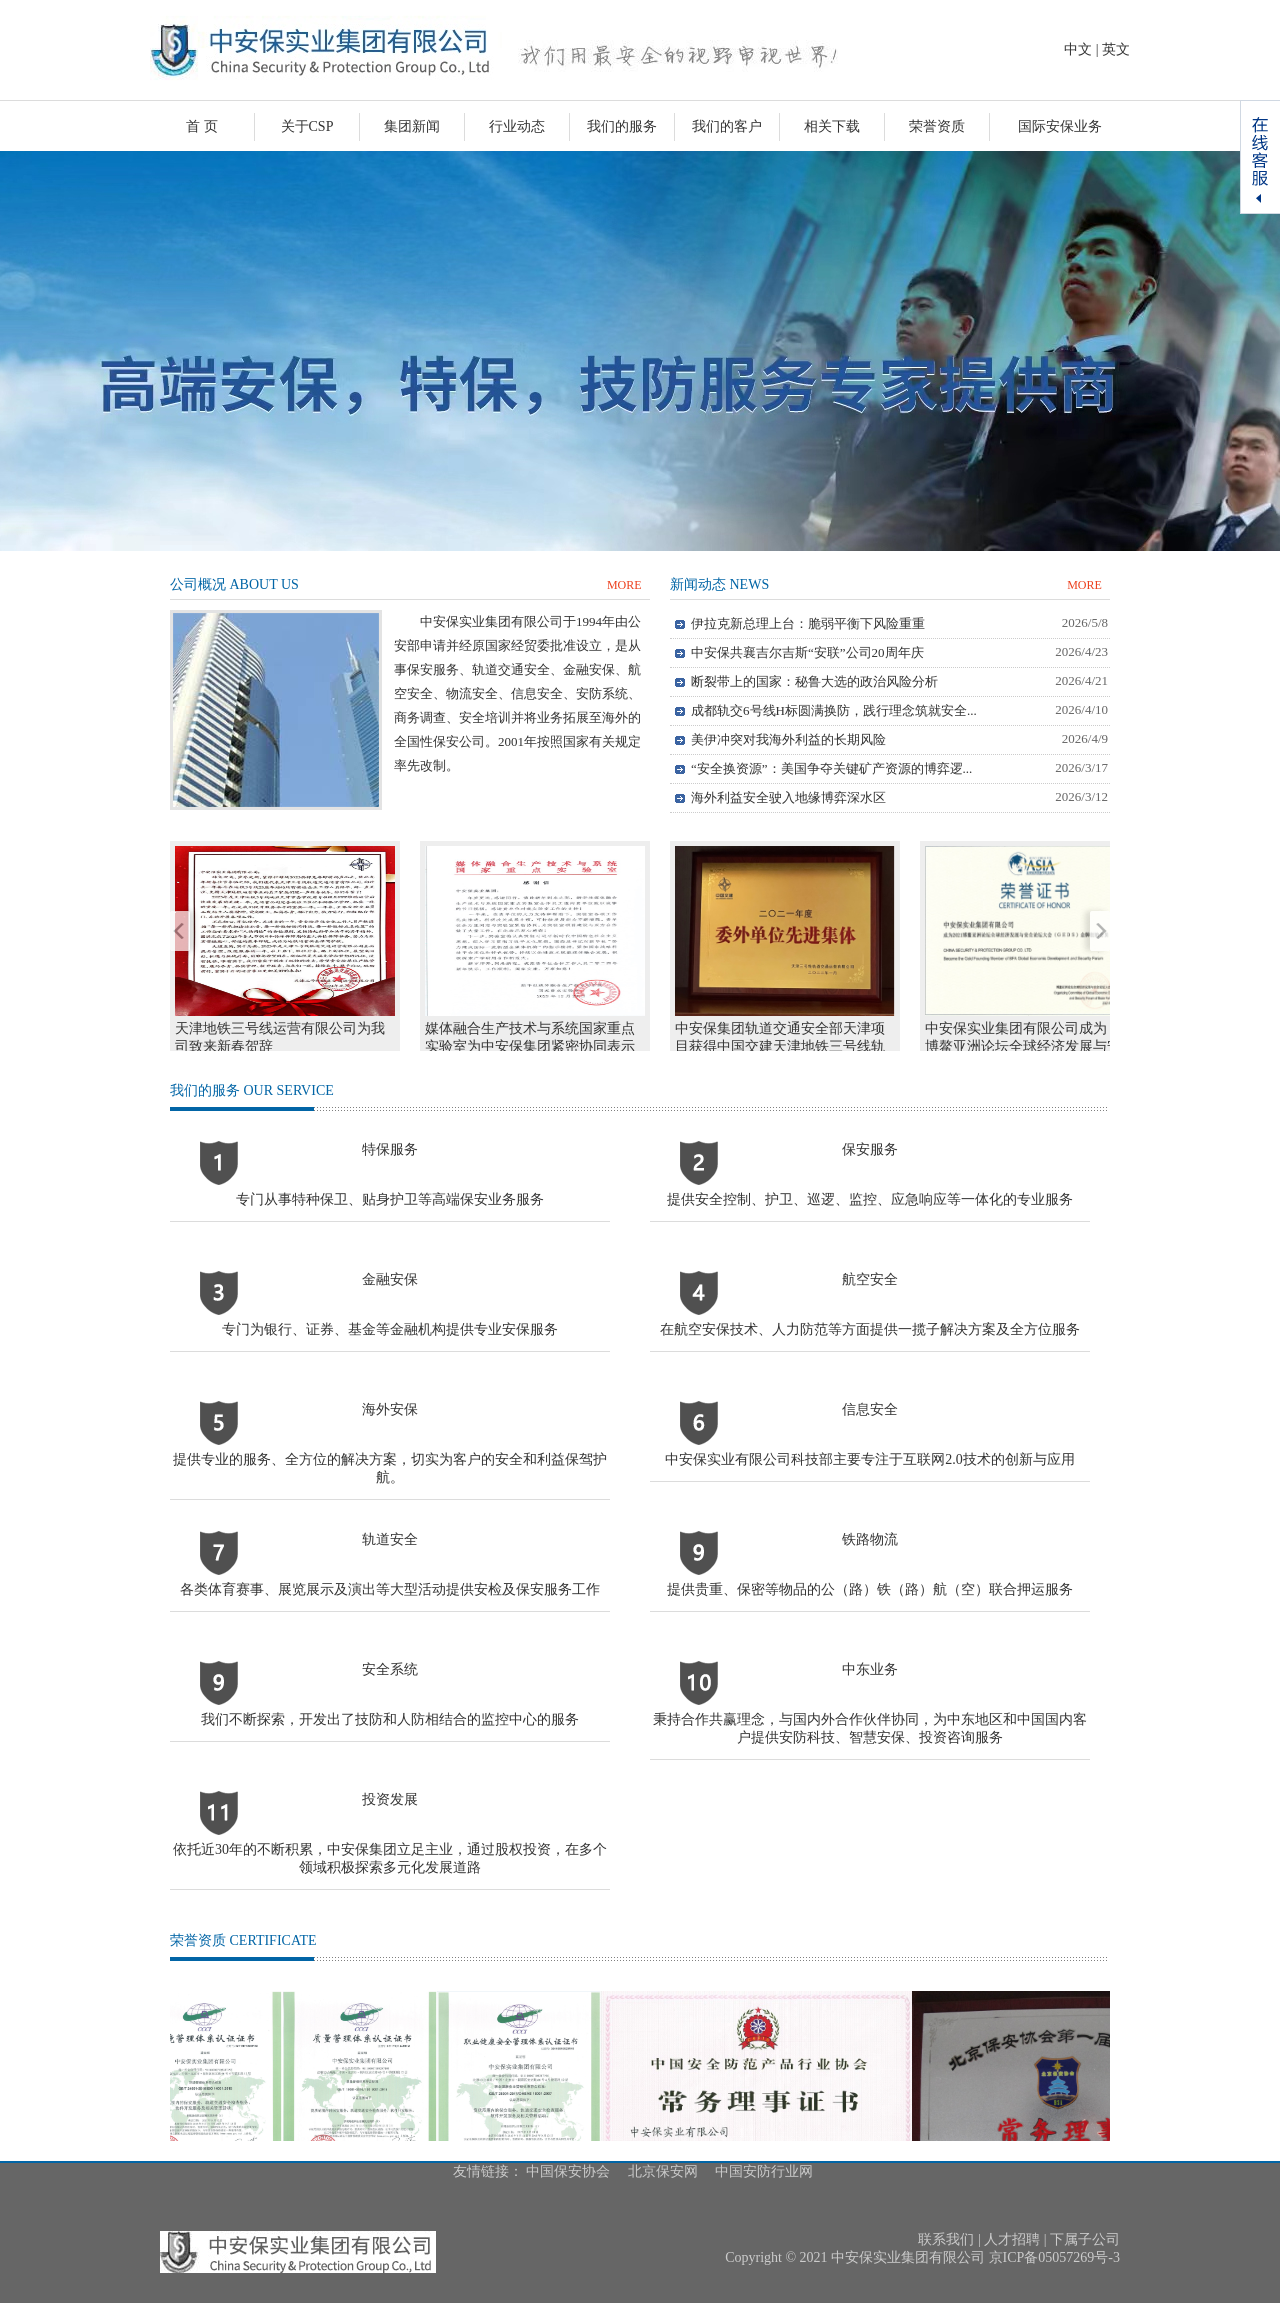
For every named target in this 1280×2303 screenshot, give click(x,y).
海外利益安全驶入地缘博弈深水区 (788, 797)
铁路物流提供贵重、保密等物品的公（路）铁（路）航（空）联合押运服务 (870, 1564)
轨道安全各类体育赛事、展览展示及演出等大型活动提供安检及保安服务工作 (390, 1564)
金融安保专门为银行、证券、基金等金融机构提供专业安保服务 (390, 1304)
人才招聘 (1012, 2239)
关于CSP (307, 126)
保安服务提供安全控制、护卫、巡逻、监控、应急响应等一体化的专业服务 (870, 1174)
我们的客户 (727, 126)
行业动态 (517, 126)
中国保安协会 (568, 2171)
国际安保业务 (1060, 126)
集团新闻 (412, 126)
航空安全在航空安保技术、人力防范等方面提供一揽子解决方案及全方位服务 (870, 1304)
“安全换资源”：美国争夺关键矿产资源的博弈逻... (831, 768)
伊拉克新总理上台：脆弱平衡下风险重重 (808, 623)
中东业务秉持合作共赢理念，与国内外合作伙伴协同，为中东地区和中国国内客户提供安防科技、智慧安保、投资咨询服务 (870, 1703)
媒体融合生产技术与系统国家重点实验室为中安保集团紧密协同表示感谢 (530, 1046)
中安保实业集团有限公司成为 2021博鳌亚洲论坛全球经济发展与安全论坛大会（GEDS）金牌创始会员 (1032, 1046)
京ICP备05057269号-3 (1054, 2257)
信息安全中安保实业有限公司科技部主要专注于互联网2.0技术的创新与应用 (870, 1434)
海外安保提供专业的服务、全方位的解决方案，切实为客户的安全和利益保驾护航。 (390, 1443)
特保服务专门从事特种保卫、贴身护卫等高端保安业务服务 (390, 1174)
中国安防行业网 (764, 2171)
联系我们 (946, 2239)
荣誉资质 (937, 126)
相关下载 (832, 126)
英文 (1116, 49)
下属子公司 (1085, 2239)
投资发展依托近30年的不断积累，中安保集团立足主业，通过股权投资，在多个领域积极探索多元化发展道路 (390, 1833)
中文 (1078, 49)
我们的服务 (622, 126)
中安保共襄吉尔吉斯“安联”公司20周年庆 (807, 652)
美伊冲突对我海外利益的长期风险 (788, 739)
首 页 (202, 126)
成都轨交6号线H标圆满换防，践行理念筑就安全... (834, 710)
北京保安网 (663, 2171)
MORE (624, 585)
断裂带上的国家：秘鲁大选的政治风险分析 (814, 681)
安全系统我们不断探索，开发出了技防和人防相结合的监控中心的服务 (390, 1694)
